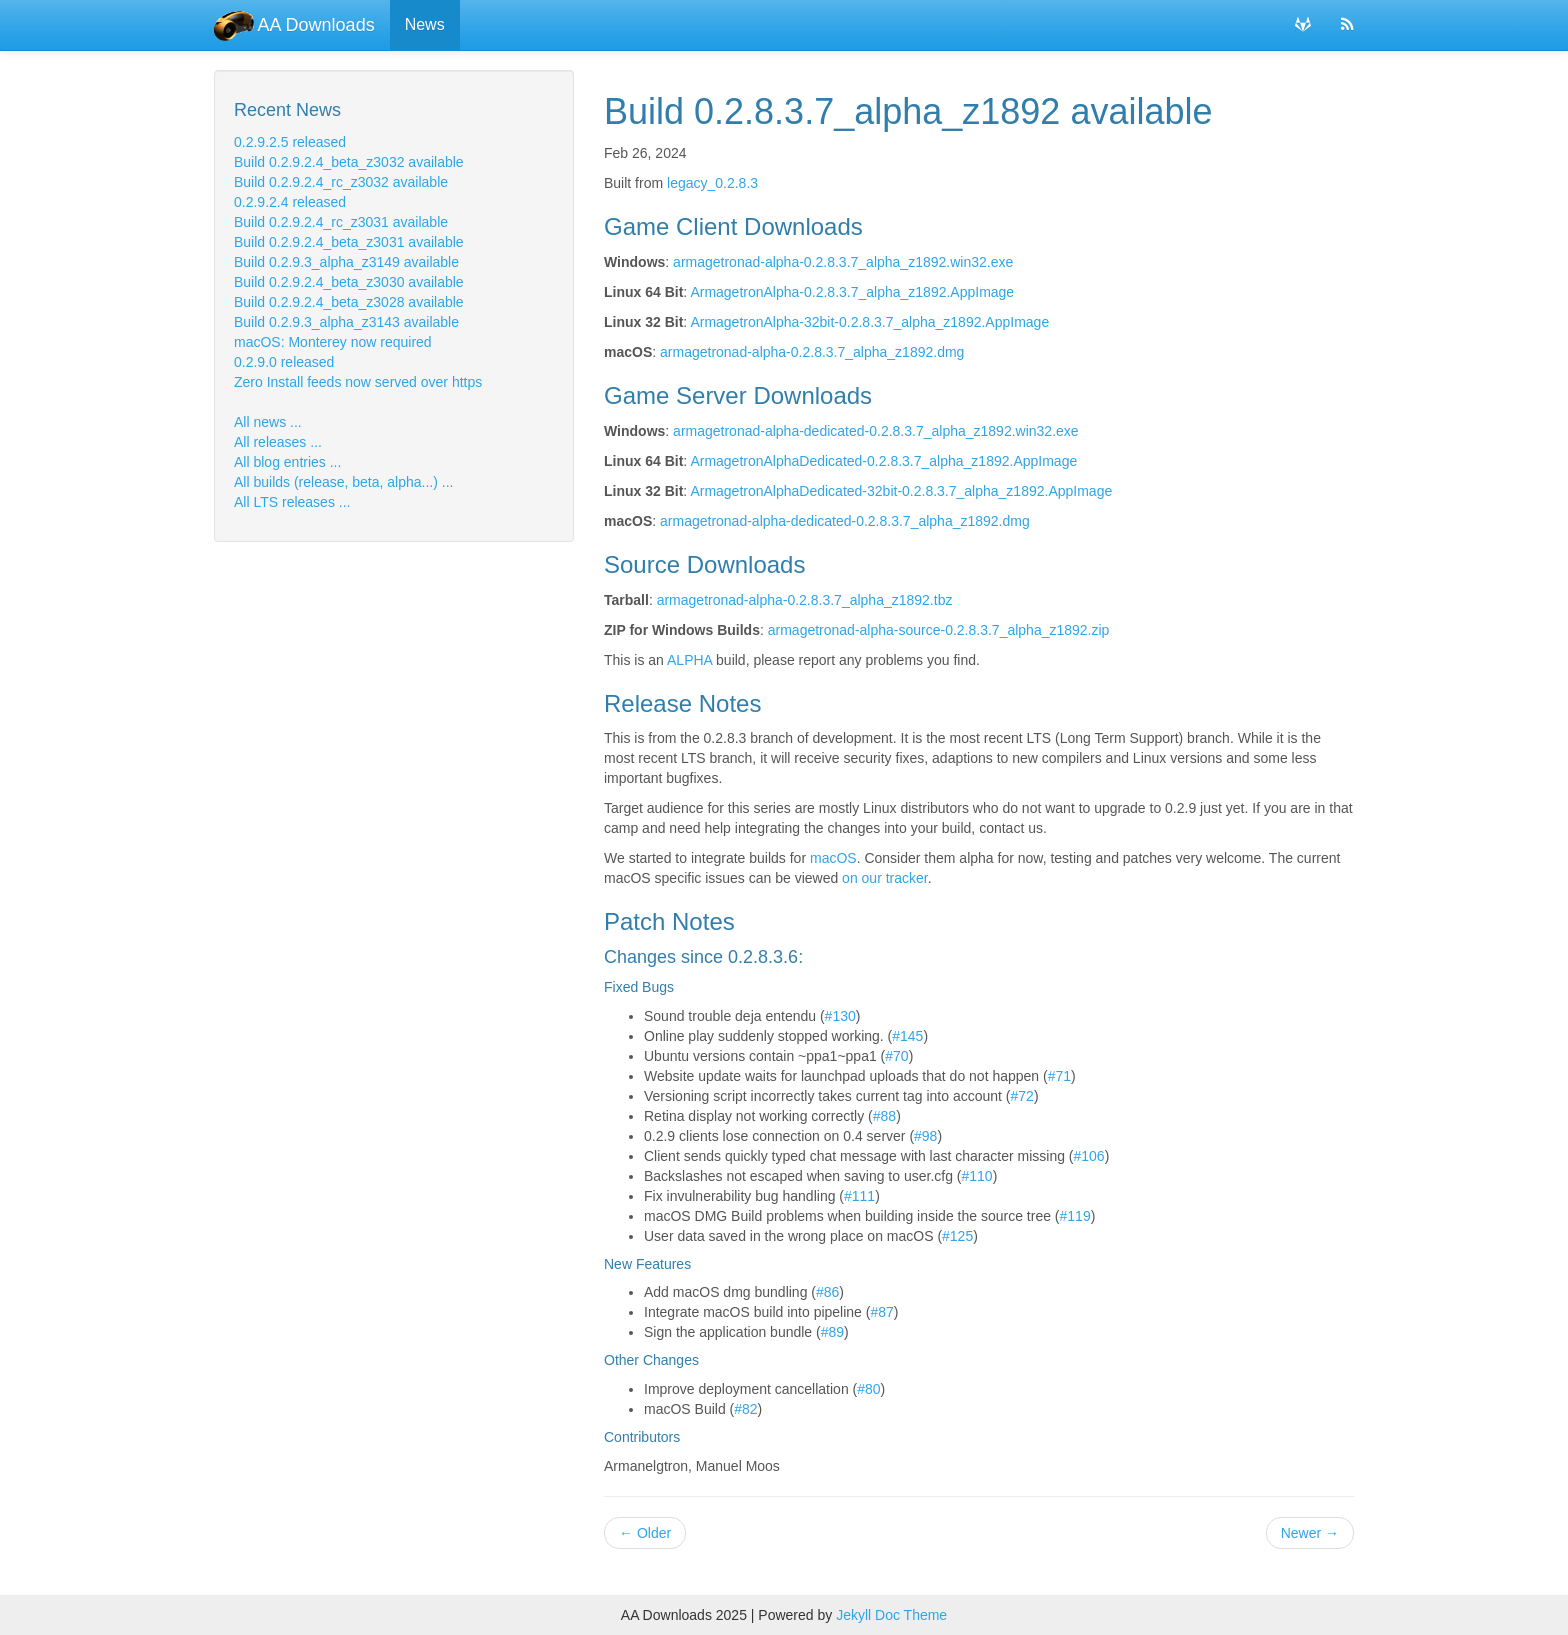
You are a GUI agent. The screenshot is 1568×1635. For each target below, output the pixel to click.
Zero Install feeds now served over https (358, 382)
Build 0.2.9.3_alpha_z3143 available (346, 322)
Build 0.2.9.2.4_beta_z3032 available (349, 162)
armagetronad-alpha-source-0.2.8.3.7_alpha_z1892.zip (939, 630)
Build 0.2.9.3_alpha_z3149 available (346, 262)
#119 (1075, 1216)
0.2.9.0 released (284, 362)
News (425, 24)
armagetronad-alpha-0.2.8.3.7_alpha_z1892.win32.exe (843, 262)
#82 (745, 1409)
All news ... (268, 422)
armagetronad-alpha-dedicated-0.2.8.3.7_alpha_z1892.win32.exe (876, 431)
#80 (868, 1389)
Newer (1310, 1533)
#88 (884, 1116)
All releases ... (278, 442)
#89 (832, 1332)
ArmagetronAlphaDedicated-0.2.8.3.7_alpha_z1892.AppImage (883, 461)
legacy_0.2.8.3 (712, 183)
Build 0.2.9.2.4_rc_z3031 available (341, 222)
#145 (907, 1036)
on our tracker (885, 878)
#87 (881, 1312)
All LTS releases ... (292, 502)
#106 (1089, 1156)
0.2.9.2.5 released (290, 142)
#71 (1059, 1076)
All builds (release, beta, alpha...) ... (343, 482)
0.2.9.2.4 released (290, 202)
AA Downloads (294, 25)
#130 (840, 1016)
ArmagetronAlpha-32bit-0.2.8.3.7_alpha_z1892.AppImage (869, 322)
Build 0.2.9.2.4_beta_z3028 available (349, 302)
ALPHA (689, 660)
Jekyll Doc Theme (891, 1615)
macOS (833, 858)
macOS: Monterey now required (333, 342)
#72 (1022, 1096)
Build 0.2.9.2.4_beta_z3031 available (349, 242)
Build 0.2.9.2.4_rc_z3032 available (341, 182)
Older (645, 1533)
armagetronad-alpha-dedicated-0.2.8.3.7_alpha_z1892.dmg (845, 521)
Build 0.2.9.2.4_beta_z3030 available (349, 282)
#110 (977, 1176)
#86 (827, 1292)
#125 (957, 1236)
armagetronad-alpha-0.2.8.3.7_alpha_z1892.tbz (805, 600)
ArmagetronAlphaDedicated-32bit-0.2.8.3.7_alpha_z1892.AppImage (901, 491)
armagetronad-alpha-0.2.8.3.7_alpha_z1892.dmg (812, 352)
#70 (896, 1056)
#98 (925, 1136)
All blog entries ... (287, 462)
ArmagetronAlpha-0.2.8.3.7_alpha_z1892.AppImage (852, 292)
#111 (859, 1196)
